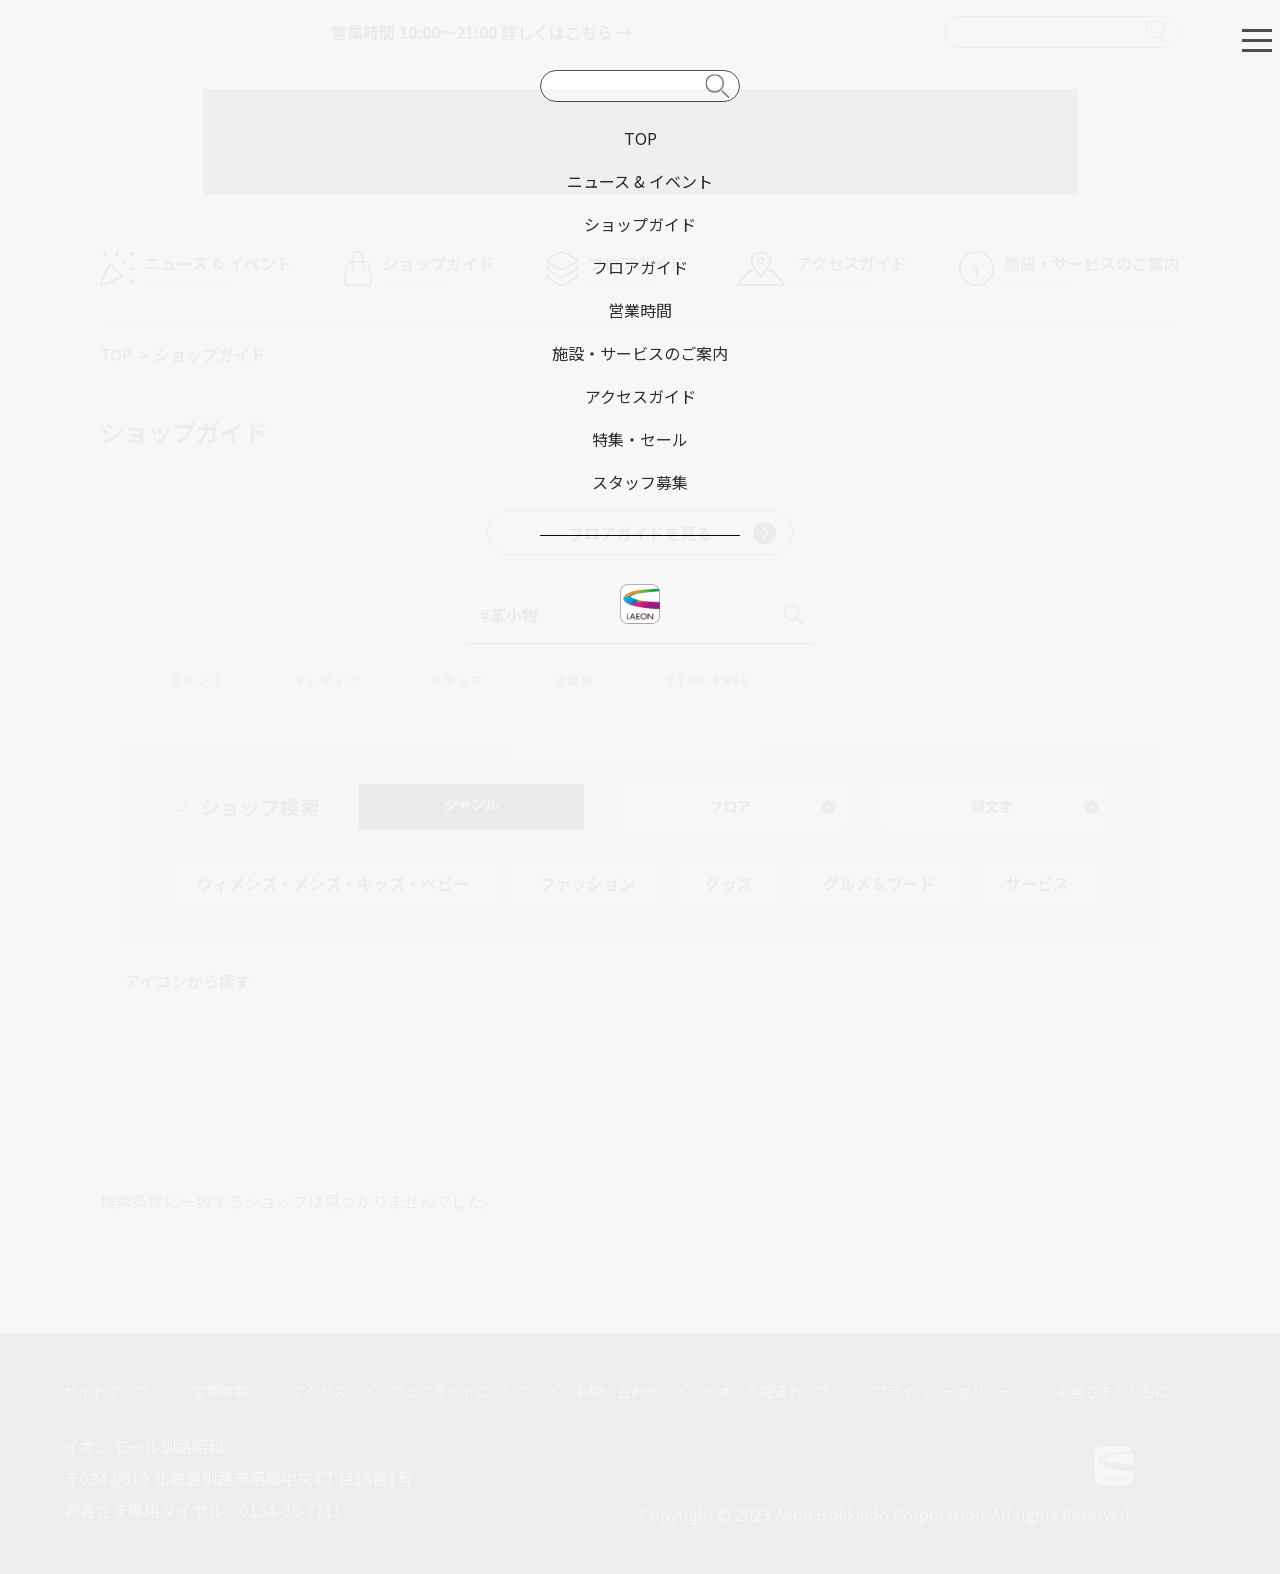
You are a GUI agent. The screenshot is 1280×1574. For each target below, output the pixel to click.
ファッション (587, 883)
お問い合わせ (617, 1391)
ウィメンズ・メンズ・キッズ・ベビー (333, 883)
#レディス (328, 679)
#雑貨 (576, 679)
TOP (116, 354)
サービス (1037, 883)
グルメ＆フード (879, 883)
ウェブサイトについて (461, 1391)
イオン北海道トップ (766, 1391)
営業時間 (220, 1391)
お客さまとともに (1113, 1391)
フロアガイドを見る (672, 533)
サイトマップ (106, 1391)
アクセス (319, 1391)
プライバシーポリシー (943, 1391)
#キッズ (459, 679)
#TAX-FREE (708, 679)
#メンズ (198, 679)
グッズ (729, 883)
